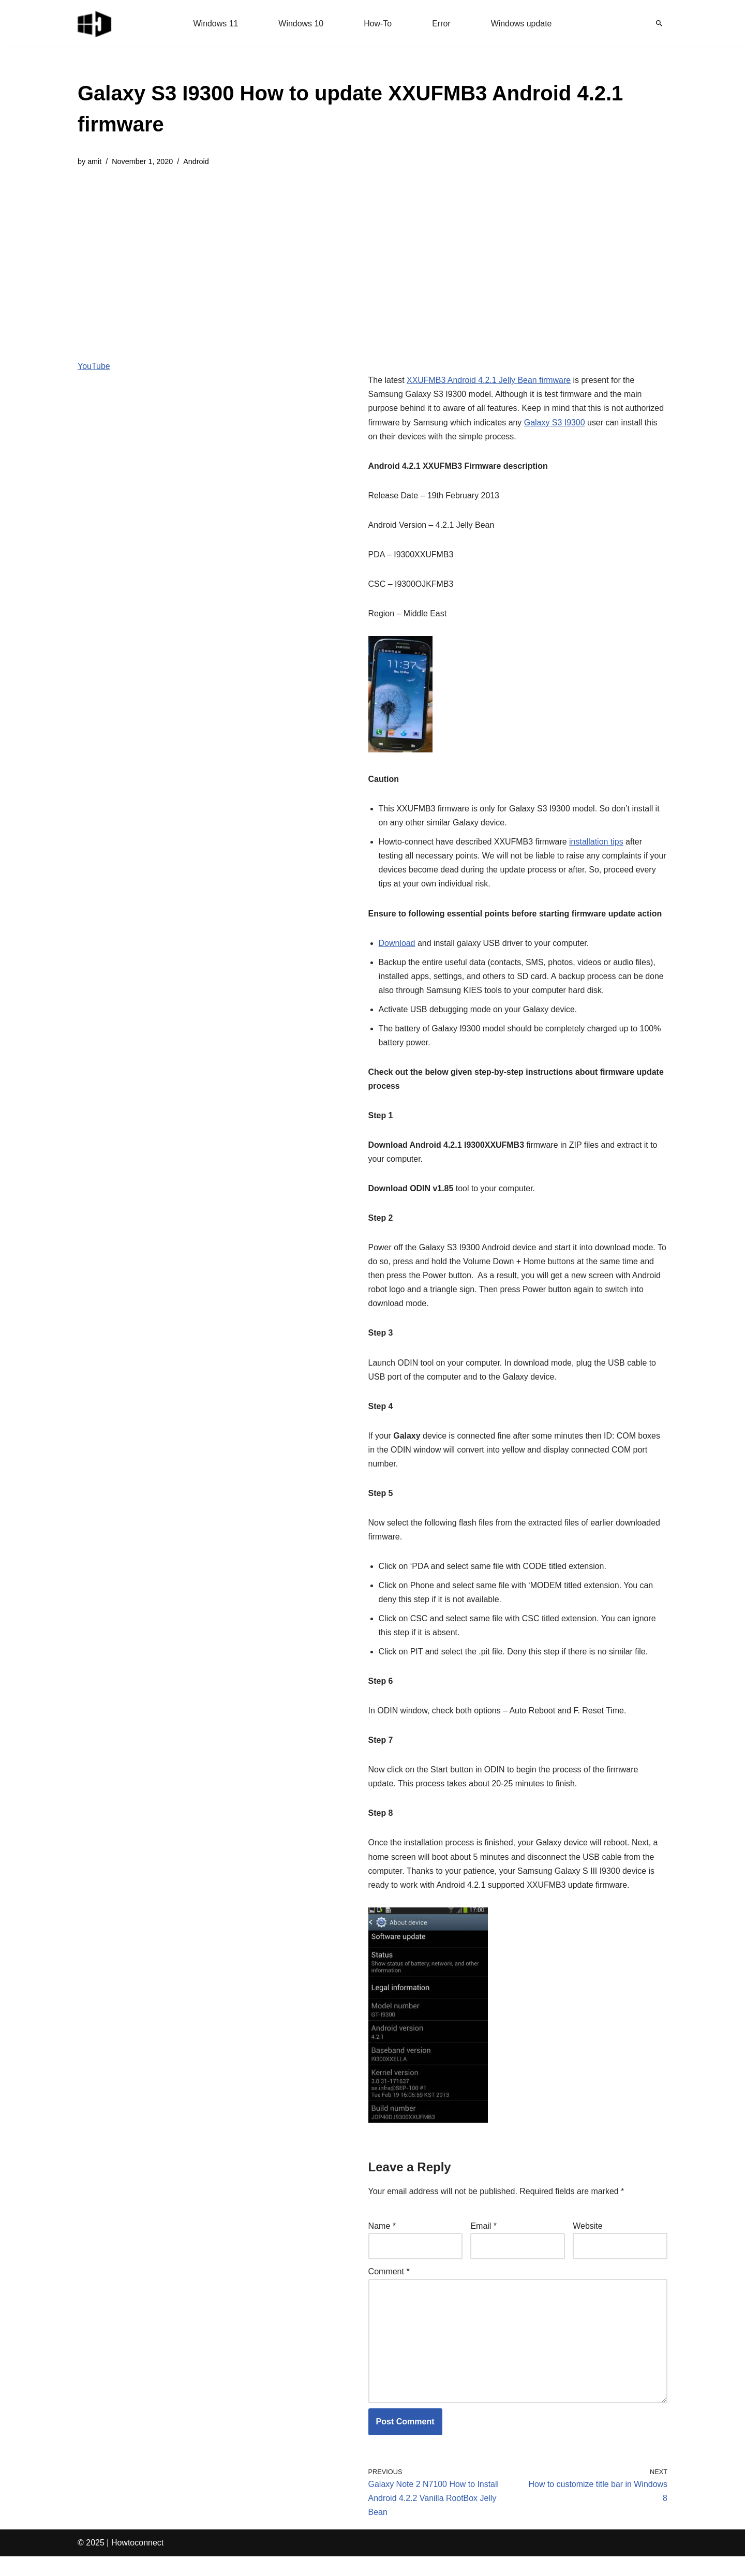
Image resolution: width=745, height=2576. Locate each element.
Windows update (521, 23)
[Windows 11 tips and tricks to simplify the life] (95, 23)
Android (197, 161)
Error (441, 23)
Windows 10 (300, 23)
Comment (389, 2291)
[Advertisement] (372, 255)
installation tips (597, 843)
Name (382, 2245)
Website (588, 2245)
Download (397, 958)
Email (483, 2245)
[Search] (659, 23)
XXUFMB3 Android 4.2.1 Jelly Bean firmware (489, 380)
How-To (378, 23)
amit (94, 161)
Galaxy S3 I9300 (555, 422)
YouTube (94, 366)
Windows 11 (215, 23)
